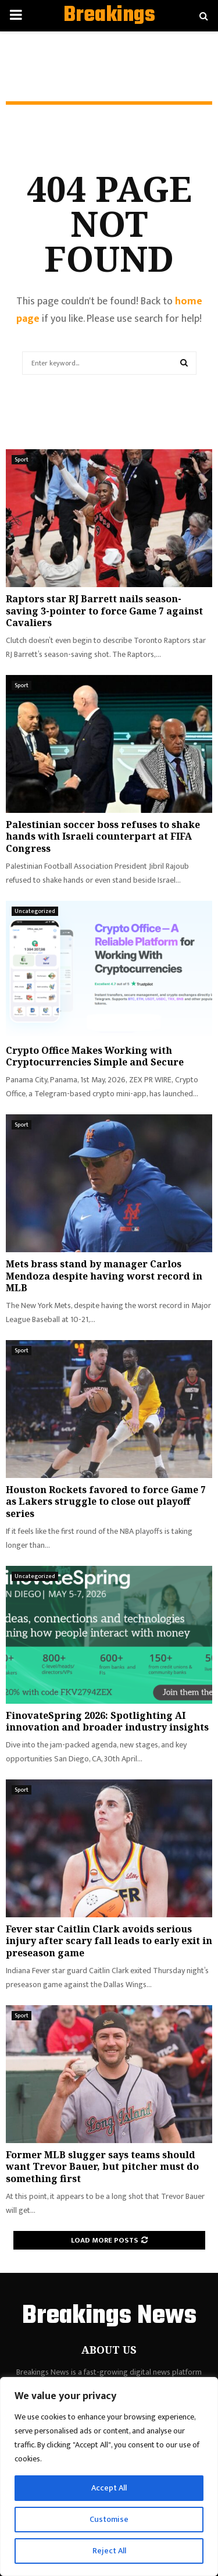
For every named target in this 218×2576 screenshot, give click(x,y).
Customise (109, 2519)
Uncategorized (35, 911)
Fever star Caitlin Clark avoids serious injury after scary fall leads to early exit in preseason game (109, 1941)
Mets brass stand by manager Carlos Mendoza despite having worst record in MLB (104, 1276)
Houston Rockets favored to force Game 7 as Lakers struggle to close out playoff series (106, 1501)
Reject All (109, 2550)
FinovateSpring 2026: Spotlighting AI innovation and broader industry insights (107, 1721)
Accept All (109, 2488)
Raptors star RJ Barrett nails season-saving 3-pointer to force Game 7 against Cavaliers (104, 611)
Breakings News (109, 30)
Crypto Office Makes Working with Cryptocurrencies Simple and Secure (95, 1056)
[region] (109, 2476)
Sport (21, 459)
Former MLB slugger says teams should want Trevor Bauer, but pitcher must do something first (102, 2167)
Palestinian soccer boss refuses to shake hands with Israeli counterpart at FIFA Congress (103, 836)
